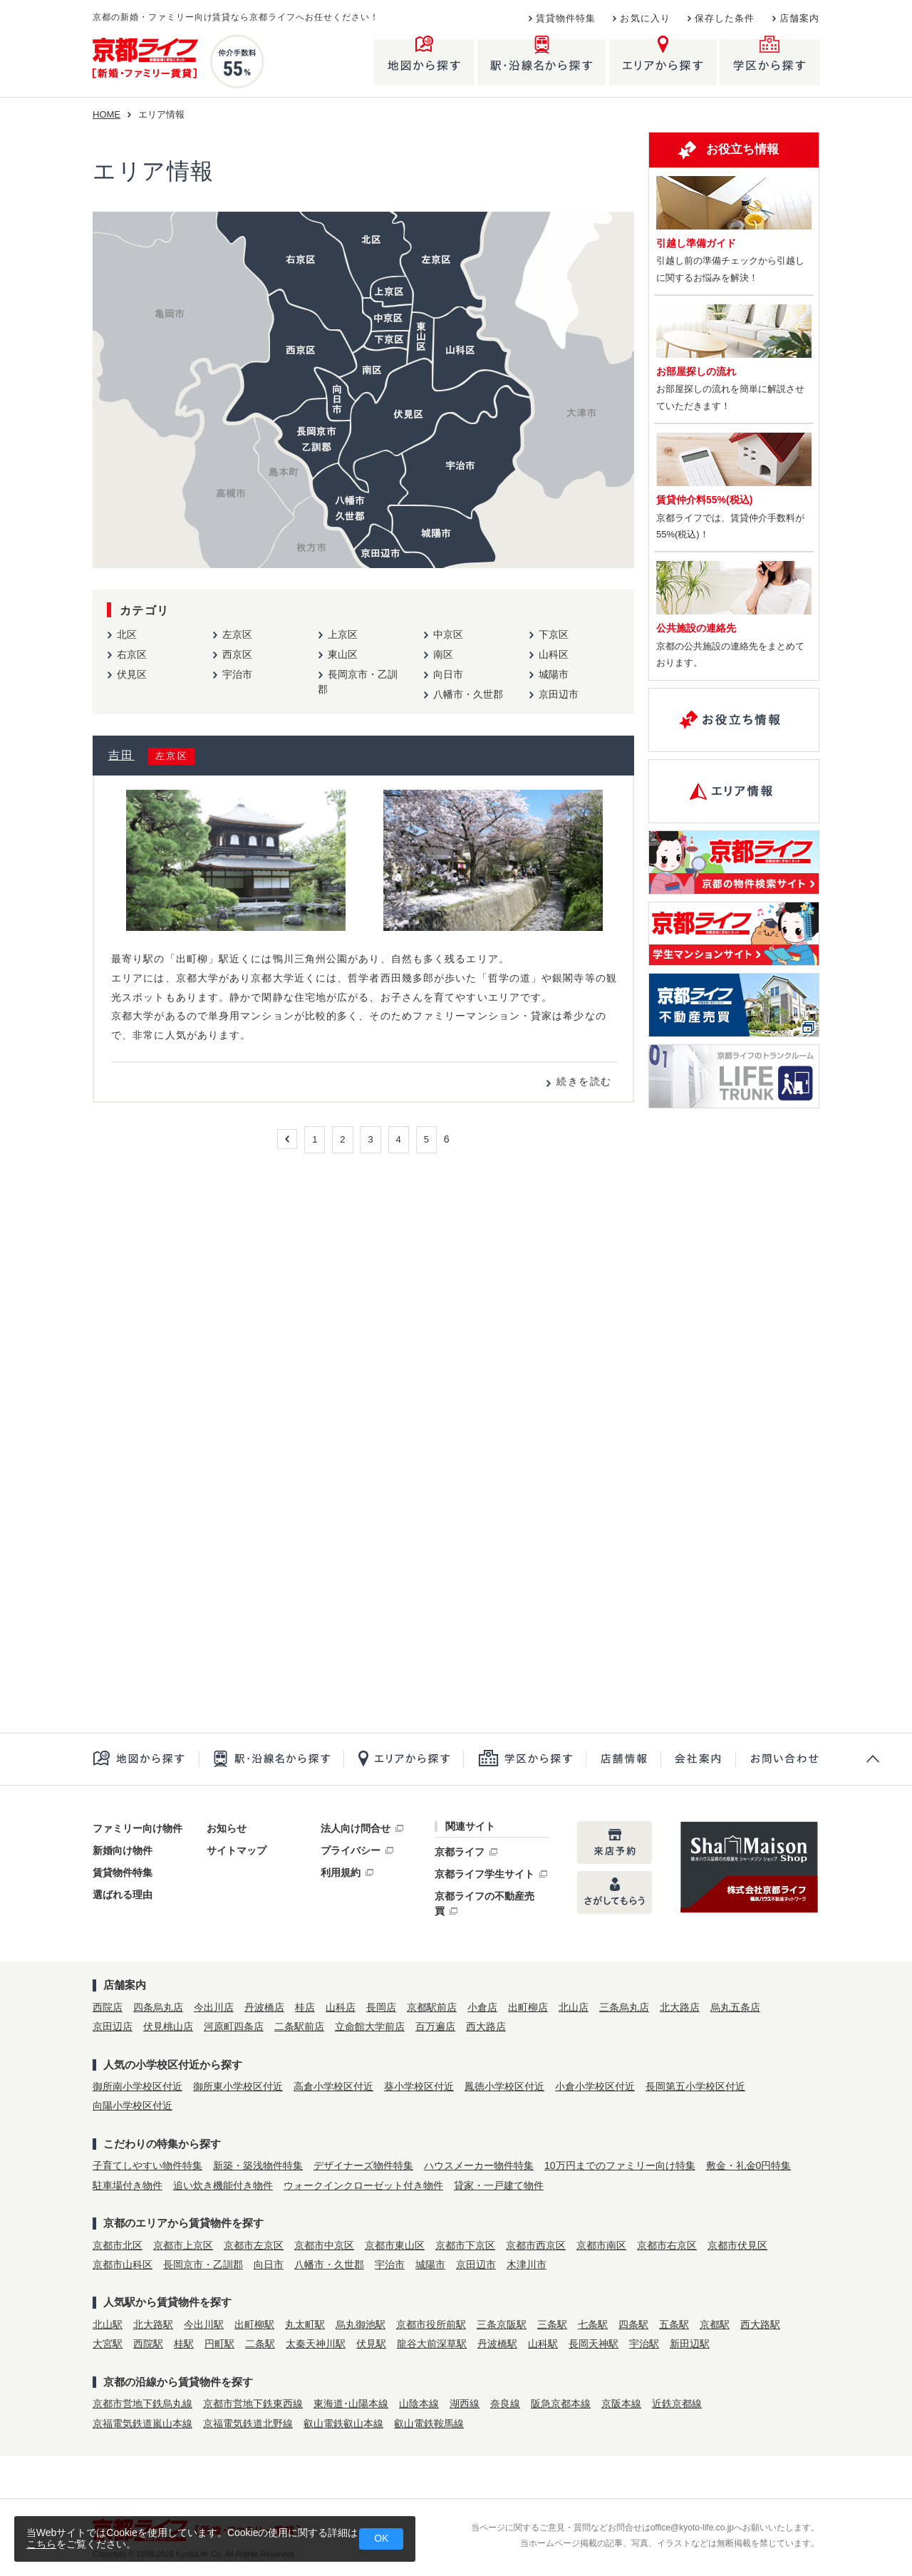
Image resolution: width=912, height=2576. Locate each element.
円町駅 (219, 2343)
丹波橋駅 (497, 2343)
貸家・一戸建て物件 (499, 2185)
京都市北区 (117, 2245)
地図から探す (146, 1759)
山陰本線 (419, 2403)
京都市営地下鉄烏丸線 (142, 2403)
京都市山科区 (122, 2264)
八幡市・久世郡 (468, 694)
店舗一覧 (623, 1759)
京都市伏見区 (737, 2245)
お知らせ (227, 1828)
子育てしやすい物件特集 (147, 2165)
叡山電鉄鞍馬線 (429, 2423)
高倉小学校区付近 (333, 2086)
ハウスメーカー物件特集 (479, 2165)
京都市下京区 (465, 2245)
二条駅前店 (299, 2026)
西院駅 (148, 2343)
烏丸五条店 (735, 2007)
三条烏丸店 (624, 2007)
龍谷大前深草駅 (432, 2343)
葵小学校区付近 (419, 2086)
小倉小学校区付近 (595, 2086)
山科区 (554, 654)
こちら (41, 2544)
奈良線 (505, 2403)
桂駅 (184, 2343)
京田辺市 (559, 694)
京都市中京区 (324, 2245)
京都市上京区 (183, 2245)
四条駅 (633, 2324)
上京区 (343, 634)
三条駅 (552, 2324)
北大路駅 (153, 2324)
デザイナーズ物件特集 (363, 2165)
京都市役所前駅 (431, 2324)
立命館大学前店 (370, 2026)
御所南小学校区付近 (137, 2086)
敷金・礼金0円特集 (749, 2165)
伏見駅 (371, 2343)
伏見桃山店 (168, 2026)
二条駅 (260, 2343)
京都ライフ (459, 1852)
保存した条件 (725, 19)
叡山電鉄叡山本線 (343, 2423)
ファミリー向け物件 (137, 1828)
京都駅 (715, 2324)
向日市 (448, 674)
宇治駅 (644, 2343)
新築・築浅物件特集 (258, 2165)
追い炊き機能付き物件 (223, 2185)
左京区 (237, 634)
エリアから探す (403, 1759)
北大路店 (680, 2007)
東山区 (343, 654)
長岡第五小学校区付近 (695, 2086)
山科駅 (543, 2343)
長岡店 (381, 2007)
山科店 (341, 2007)
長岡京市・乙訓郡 (203, 2264)
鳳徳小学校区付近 (504, 2086)
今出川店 (214, 2007)
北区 (127, 634)
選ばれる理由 (122, 1894)
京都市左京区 (254, 2245)
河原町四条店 (234, 2026)
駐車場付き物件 (127, 2185)
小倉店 (482, 2007)
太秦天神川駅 (316, 2343)
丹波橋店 (264, 2007)
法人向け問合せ (355, 1828)
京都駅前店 (432, 2007)
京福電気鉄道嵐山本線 (142, 2423)
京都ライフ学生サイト (484, 1874)
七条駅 (593, 2324)
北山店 (574, 2007)
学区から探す (524, 1759)
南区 (443, 654)
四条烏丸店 (158, 2007)
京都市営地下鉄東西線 (253, 2403)
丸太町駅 (305, 2324)
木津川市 (526, 2264)
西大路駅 (760, 2324)
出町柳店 (528, 2007)
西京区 (237, 654)
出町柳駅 (254, 2324)
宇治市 (237, 674)
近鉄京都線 (677, 2403)
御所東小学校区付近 (238, 2086)
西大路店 (486, 2026)
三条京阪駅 (502, 2324)
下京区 (554, 634)
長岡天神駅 (593, 2343)
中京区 (448, 634)
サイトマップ (236, 1850)
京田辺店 (113, 2026)
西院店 (108, 2007)
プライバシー (350, 1850)
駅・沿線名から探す (271, 1759)
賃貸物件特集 (566, 19)
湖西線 (465, 2403)
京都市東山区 (395, 2245)
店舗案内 (799, 19)
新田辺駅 (690, 2343)
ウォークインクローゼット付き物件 (363, 2185)
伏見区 (132, 674)
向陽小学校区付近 (132, 2105)
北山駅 (108, 2324)
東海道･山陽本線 (351, 2403)
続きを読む (584, 1081)
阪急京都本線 (561, 2403)
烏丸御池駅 (360, 2324)
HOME (106, 114)
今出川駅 (204, 2324)
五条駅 (674, 2324)
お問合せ (777, 1759)
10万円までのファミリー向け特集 (619, 2165)
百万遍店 (435, 2026)
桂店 (305, 2007)
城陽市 (554, 674)
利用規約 (341, 1872)
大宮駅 (108, 2343)
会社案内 (697, 1759)
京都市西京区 (536, 2245)
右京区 (132, 654)
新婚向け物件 (122, 1850)
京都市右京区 (667, 2245)
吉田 (121, 755)
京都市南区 (601, 2245)
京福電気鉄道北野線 (248, 2423)
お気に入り (645, 19)
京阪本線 (621, 2403)
